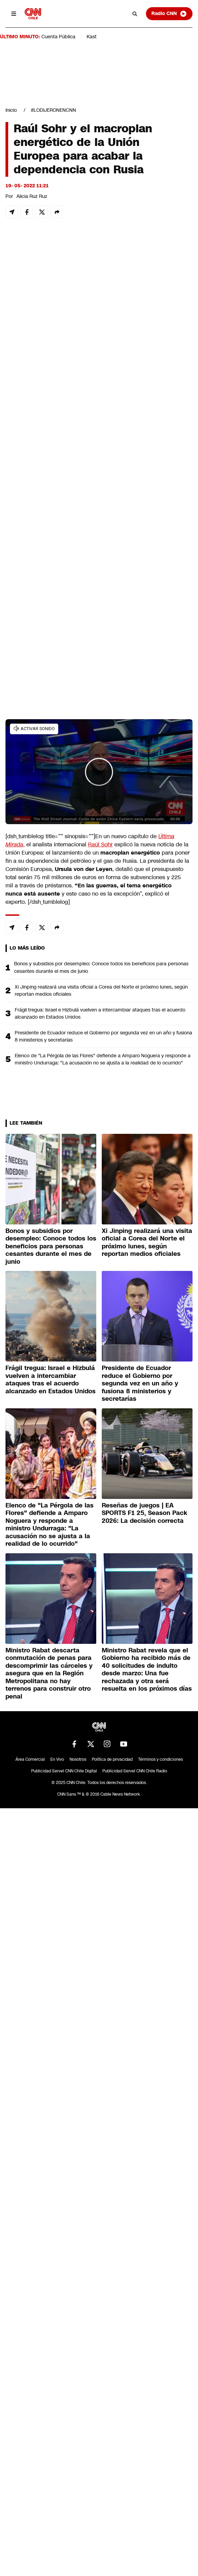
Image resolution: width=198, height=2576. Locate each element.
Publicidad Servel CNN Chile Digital (64, 1771)
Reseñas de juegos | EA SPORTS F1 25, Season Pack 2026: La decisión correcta (144, 1513)
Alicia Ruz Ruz (31, 196)
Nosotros (78, 1759)
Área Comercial (30, 1759)
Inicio (11, 110)
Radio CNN (169, 13)
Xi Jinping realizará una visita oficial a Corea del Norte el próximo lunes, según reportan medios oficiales (101, 990)
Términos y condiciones (160, 1759)
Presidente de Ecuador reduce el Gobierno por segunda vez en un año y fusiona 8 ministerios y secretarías (103, 1036)
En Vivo (57, 1759)
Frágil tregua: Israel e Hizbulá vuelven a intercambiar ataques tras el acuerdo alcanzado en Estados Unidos (100, 1013)
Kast (92, 36)
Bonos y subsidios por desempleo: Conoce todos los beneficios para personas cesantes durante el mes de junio (101, 967)
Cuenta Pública (58, 36)
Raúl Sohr (100, 844)
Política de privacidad (112, 1759)
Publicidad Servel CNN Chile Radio (134, 1771)
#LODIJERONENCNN (53, 110)
